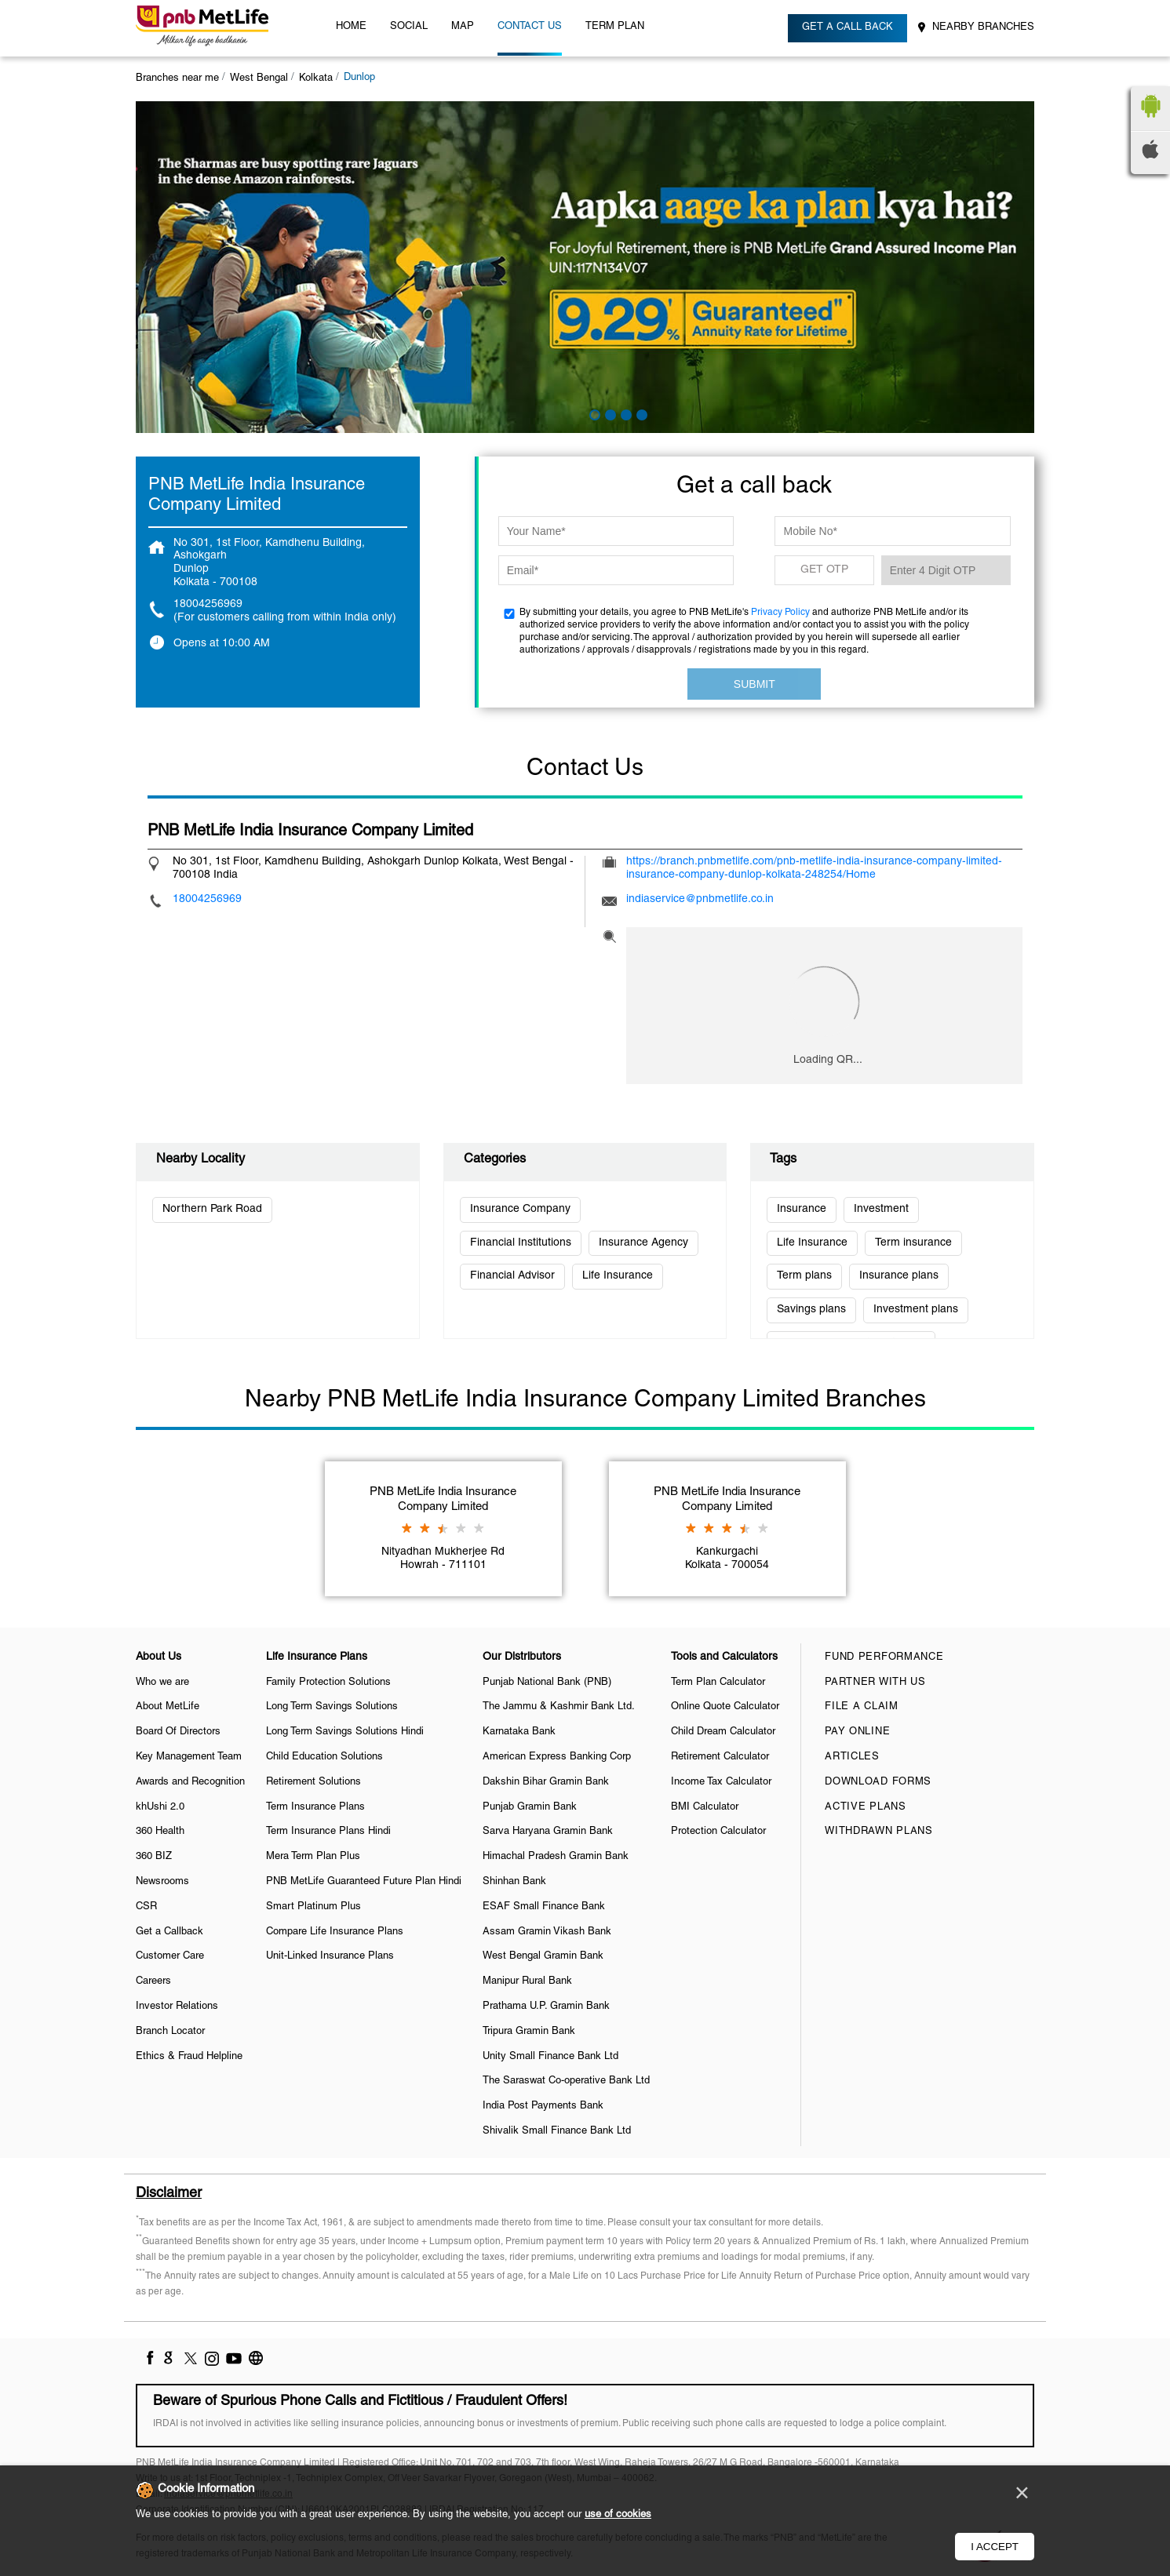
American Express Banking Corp (557, 1757)
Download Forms (878, 1782)
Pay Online (857, 1732)
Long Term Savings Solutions (332, 1707)
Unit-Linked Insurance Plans (330, 1956)
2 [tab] (609, 413)
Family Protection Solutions (328, 1682)
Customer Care (170, 1956)
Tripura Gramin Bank (529, 2031)
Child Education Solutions (324, 1757)
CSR (146, 1907)
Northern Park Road (212, 1209)
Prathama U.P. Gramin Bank (546, 2006)
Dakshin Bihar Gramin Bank (546, 1782)
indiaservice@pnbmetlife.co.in (700, 899)
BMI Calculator (704, 1807)
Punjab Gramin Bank (530, 1807)
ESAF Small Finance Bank (544, 1907)
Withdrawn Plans (879, 1831)
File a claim (861, 1707)
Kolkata (316, 78)
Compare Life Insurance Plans (334, 1932)
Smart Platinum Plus (313, 1907)
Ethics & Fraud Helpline (189, 2056)
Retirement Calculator (720, 1757)
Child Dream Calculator (723, 1732)
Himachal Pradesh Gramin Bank (556, 1856)
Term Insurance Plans (315, 1807)
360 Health (160, 1831)
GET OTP (824, 570)
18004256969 (207, 604)
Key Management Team (189, 1757)
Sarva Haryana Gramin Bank (548, 1831)
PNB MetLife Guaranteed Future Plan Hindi (363, 1882)
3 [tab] (625, 413)
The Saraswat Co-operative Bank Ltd (566, 2081)
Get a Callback (169, 1932)
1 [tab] (593, 413)
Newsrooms (162, 1882)
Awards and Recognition (190, 1782)
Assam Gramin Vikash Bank (547, 1932)
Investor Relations (177, 2006)
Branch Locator (170, 2031)
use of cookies (618, 2515)
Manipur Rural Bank (527, 1981)
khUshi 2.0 (160, 1807)
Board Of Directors (178, 1732)
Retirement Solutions (313, 1782)
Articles (852, 1757)
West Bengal (259, 78)
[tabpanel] (585, 267)
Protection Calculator (718, 1831)
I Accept (995, 2546)
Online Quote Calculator (725, 1707)
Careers (153, 1981)
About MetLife (167, 1707)
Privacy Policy (780, 612)
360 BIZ (154, 1856)
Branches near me (177, 78)
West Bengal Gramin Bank (543, 1956)
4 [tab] (640, 413)
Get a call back (847, 27)
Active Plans (865, 1807)
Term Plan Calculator (718, 1682)
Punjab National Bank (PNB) (547, 1682)
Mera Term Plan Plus (313, 1856)
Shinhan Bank (514, 1882)
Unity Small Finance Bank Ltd (550, 2056)
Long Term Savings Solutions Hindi (345, 1732)
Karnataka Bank (519, 1732)
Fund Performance (884, 1657)
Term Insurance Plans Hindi (328, 1831)
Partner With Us (875, 1682)
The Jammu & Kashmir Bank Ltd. (559, 1707)
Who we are (162, 1682)
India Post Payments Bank (543, 2106)
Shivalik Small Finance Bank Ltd (557, 2131)
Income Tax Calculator (721, 1782)
